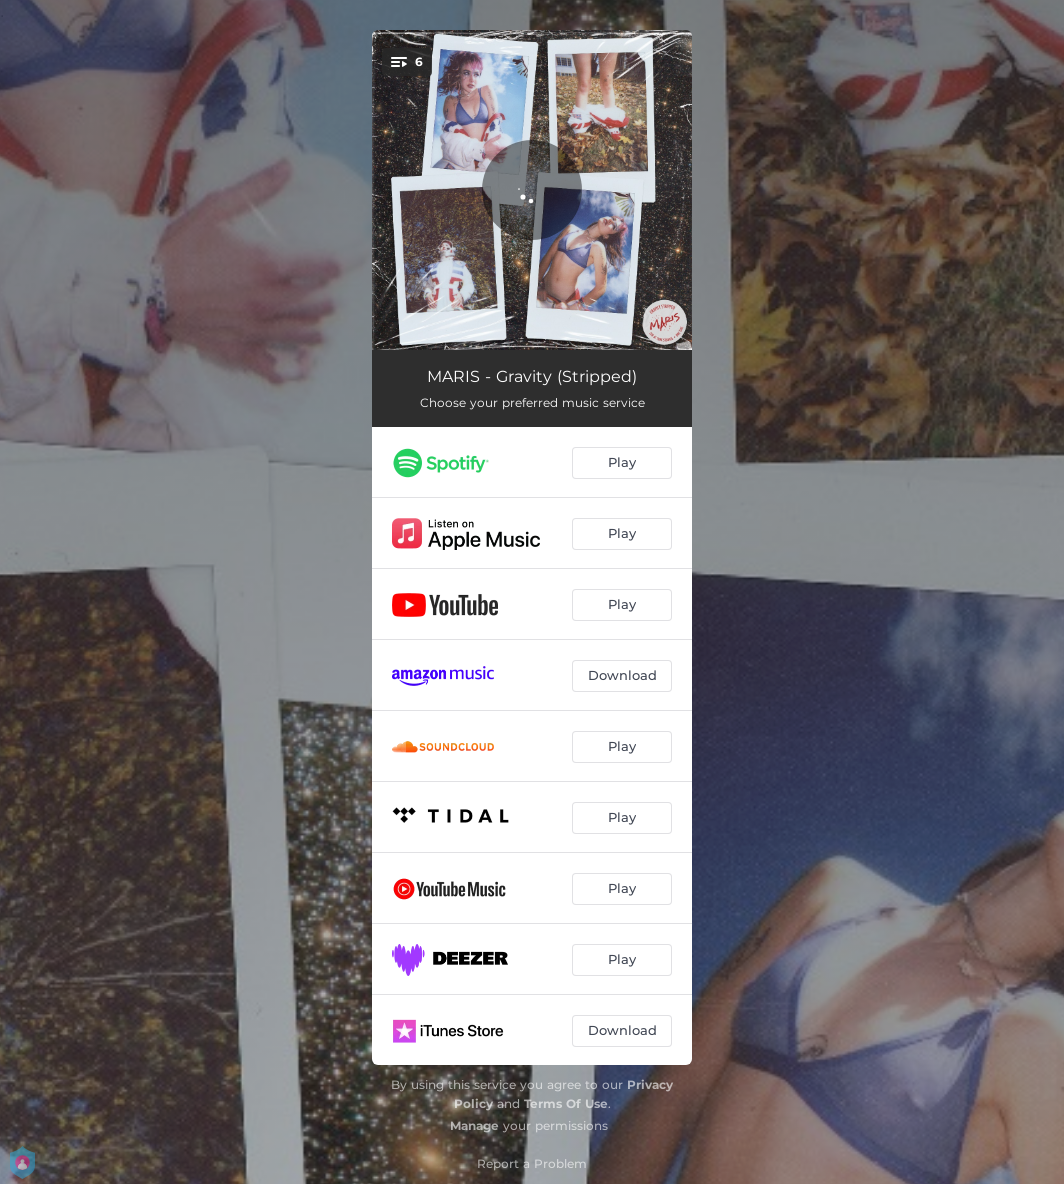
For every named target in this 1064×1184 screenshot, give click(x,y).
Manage (474, 1125)
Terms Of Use (566, 1103)
